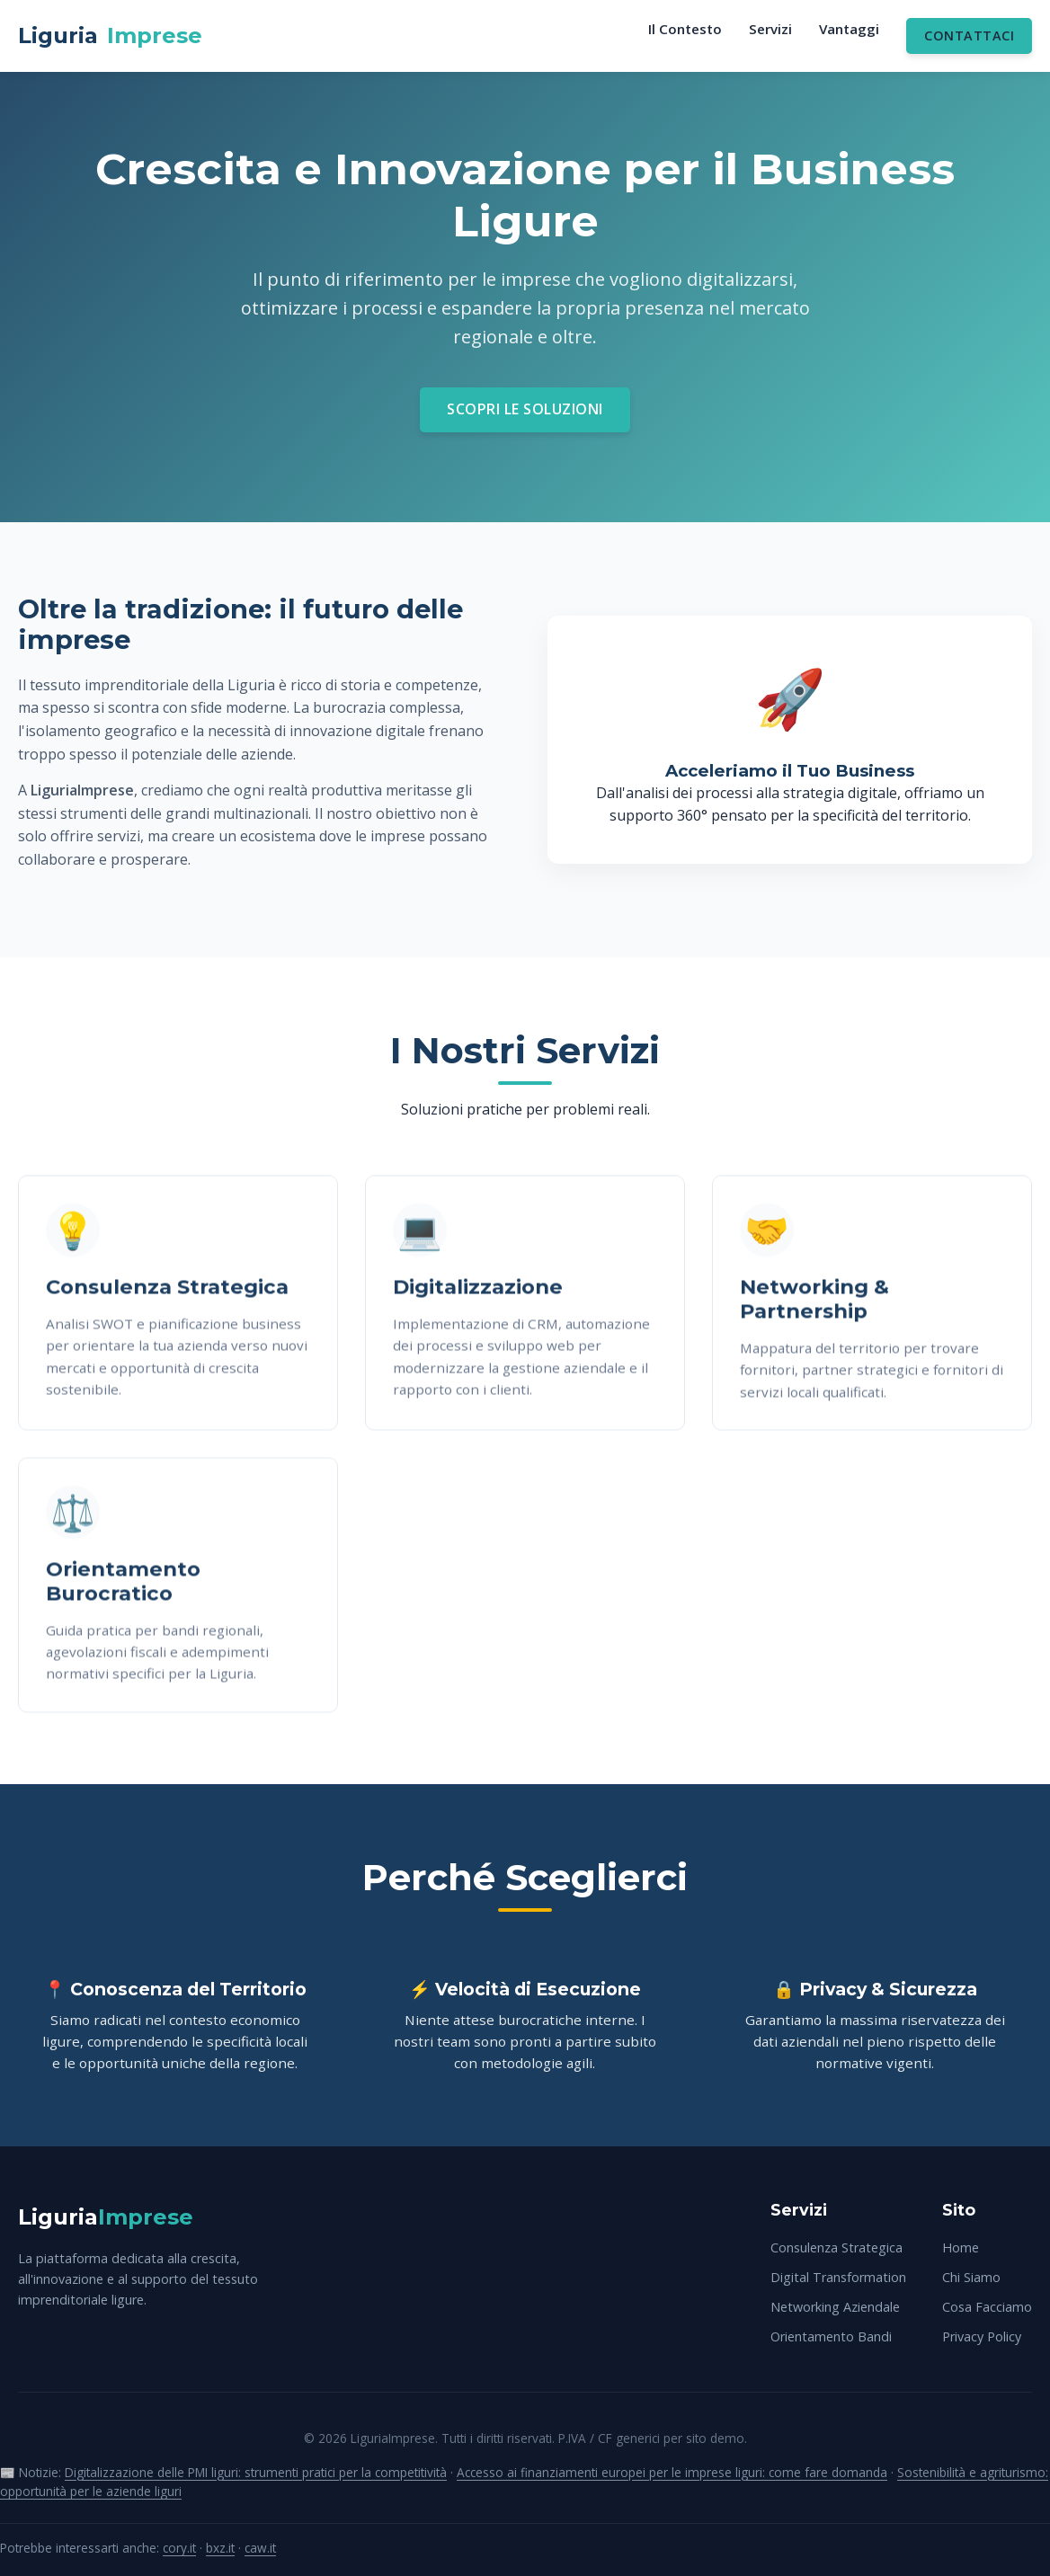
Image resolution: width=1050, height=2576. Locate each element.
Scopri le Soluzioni (525, 409)
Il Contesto (685, 29)
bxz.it (220, 2547)
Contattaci (969, 35)
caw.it (260, 2547)
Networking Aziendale (835, 2306)
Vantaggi (849, 29)
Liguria (110, 36)
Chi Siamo (971, 2277)
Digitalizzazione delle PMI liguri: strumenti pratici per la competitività (256, 2472)
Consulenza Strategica (836, 2247)
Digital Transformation (838, 2277)
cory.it (179, 2547)
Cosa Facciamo (987, 2306)
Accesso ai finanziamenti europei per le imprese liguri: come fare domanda (672, 2472)
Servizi (770, 29)
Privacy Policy (981, 2336)
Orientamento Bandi (831, 2336)
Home (960, 2247)
